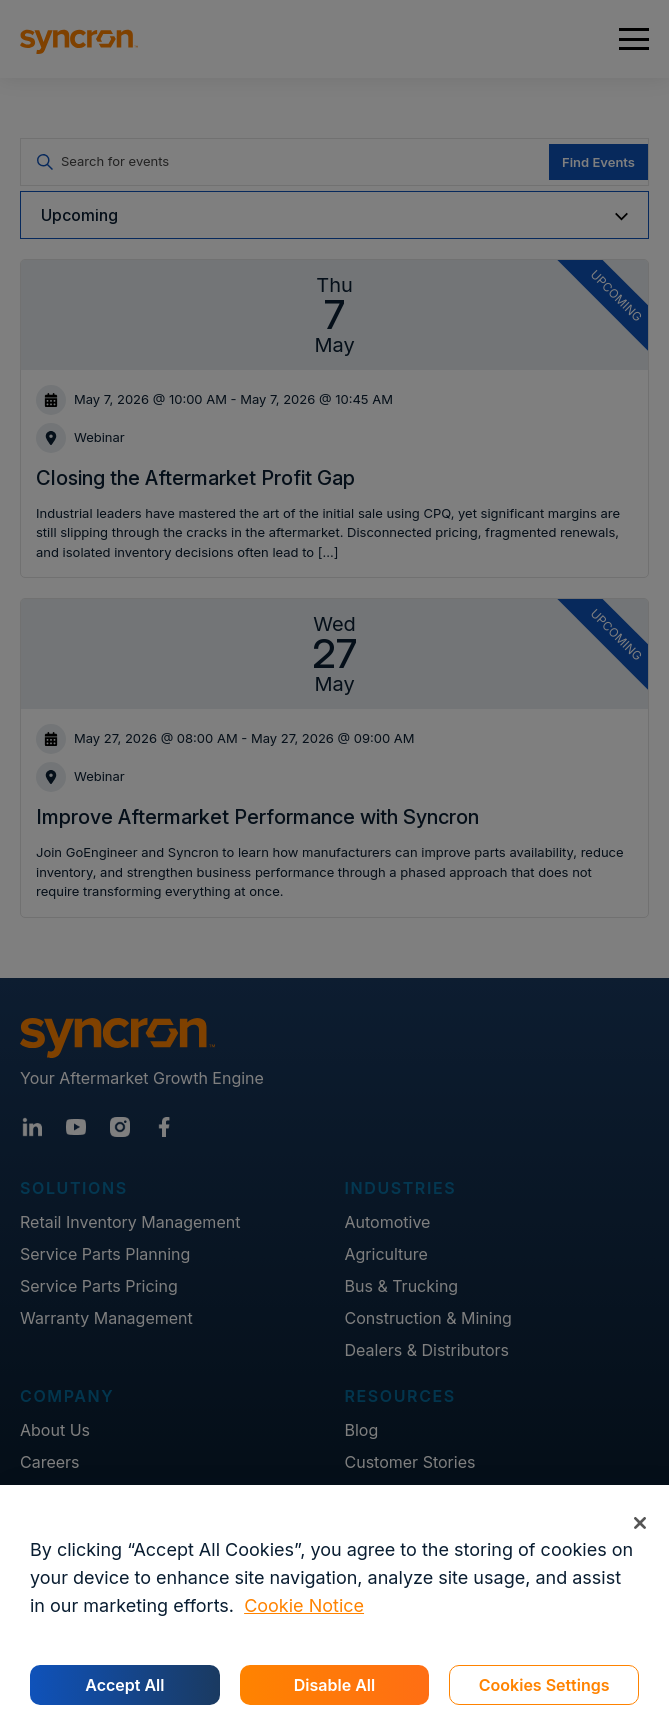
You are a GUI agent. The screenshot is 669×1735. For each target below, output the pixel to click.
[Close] (639, 1522)
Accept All (124, 1685)
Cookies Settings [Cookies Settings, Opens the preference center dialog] (544, 1685)
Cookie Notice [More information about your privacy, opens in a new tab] (304, 1605)
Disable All (334, 1685)
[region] (334, 1610)
